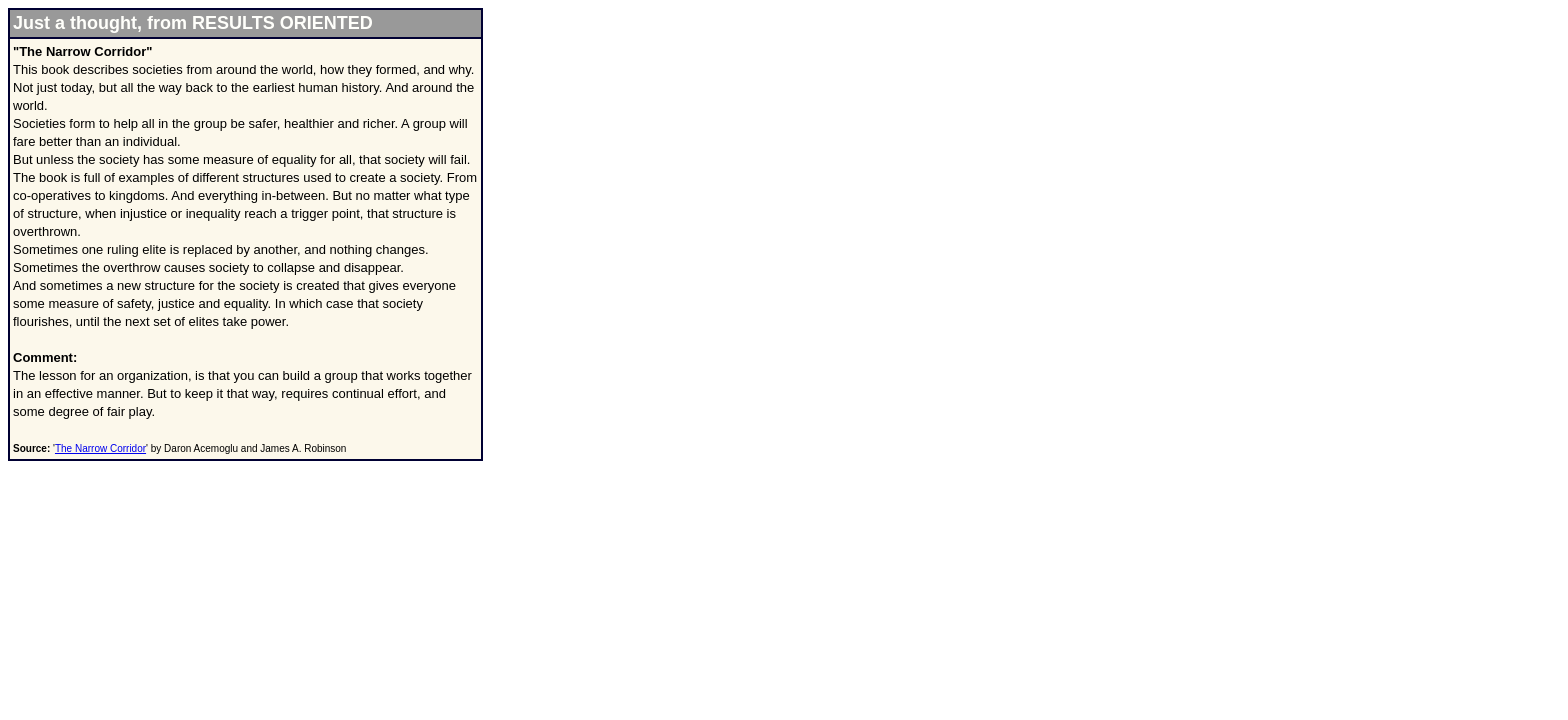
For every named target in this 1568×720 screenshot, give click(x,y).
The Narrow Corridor (100, 448)
